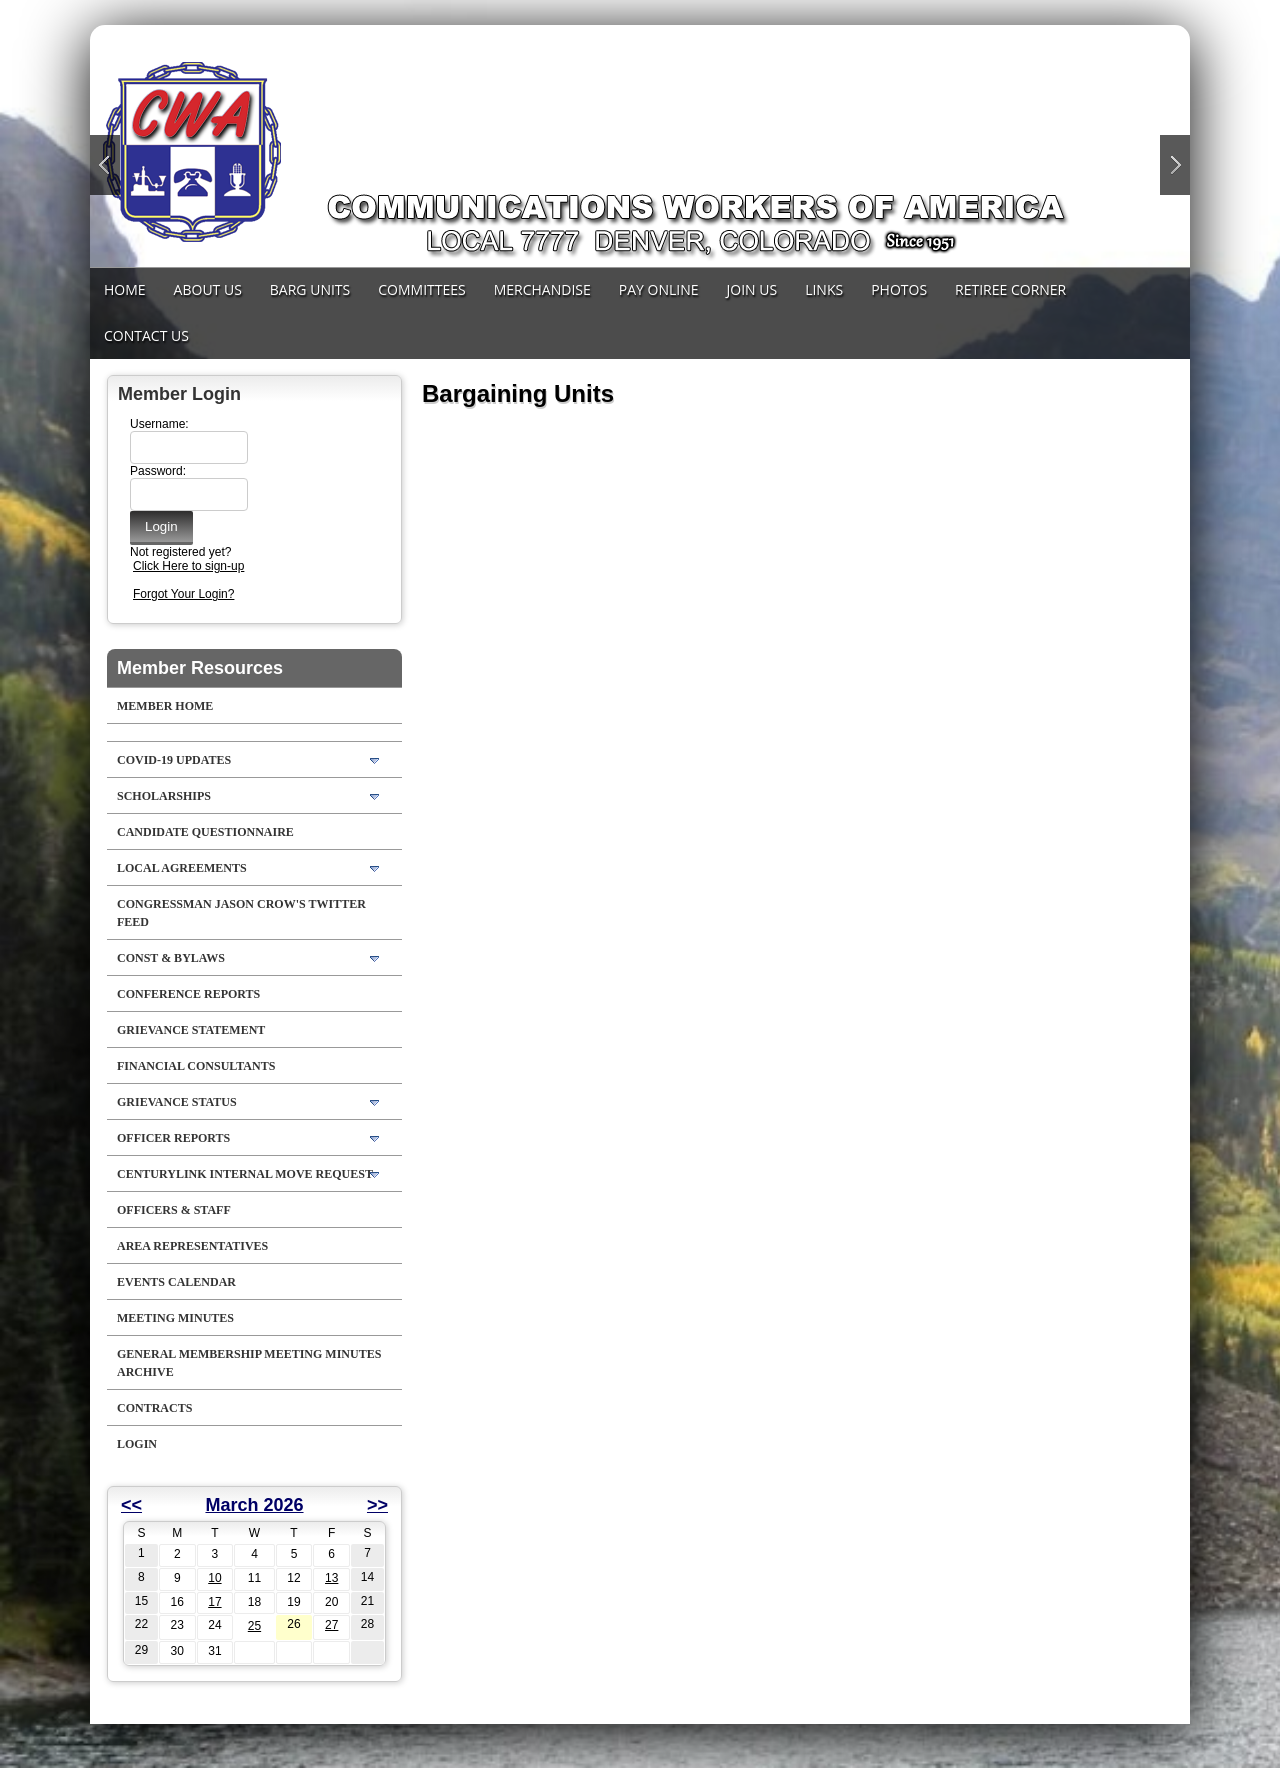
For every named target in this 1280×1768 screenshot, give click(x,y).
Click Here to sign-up (188, 566)
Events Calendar (176, 1282)
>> (377, 1505)
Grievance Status (177, 1102)
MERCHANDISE (542, 289)
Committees (421, 289)
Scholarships (164, 796)
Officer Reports (173, 1138)
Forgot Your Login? (183, 594)
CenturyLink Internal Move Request (245, 1174)
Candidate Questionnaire (205, 832)
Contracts (154, 1408)
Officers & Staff (174, 1210)
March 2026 (254, 1505)
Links (824, 289)
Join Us (752, 289)
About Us (208, 289)
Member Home (165, 706)
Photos (899, 289)
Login (137, 1444)
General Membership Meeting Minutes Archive (249, 1363)
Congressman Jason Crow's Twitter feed (241, 913)
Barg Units (310, 289)
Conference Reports (188, 994)
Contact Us (146, 335)
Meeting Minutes (175, 1318)
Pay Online (659, 289)
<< (131, 1505)
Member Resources (200, 668)
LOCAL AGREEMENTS (182, 868)
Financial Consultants (196, 1066)
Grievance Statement (191, 1030)
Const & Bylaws (171, 958)
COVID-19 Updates (174, 760)
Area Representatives (192, 1246)
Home (125, 289)
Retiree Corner (1010, 289)
